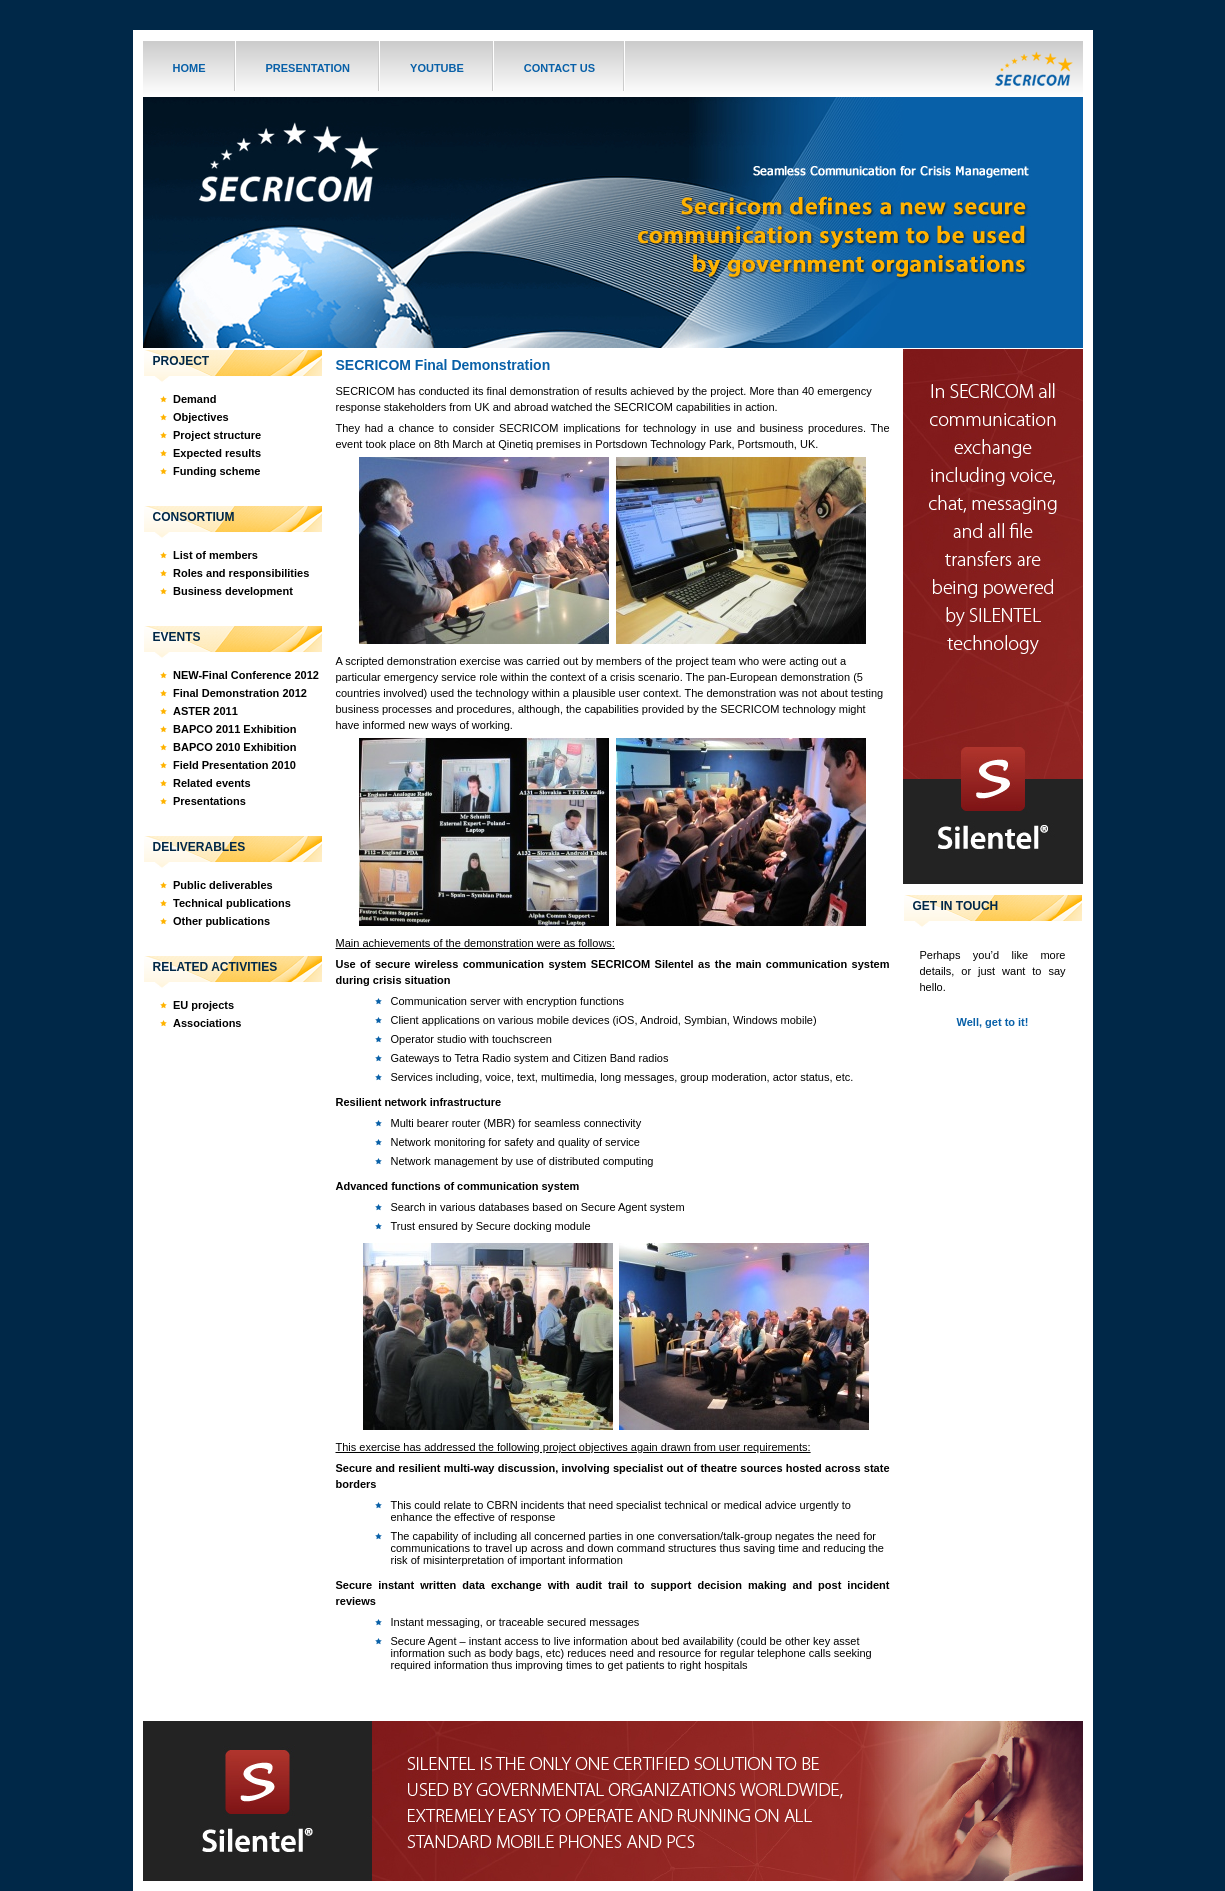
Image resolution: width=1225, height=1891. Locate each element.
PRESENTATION (308, 68)
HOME (189, 68)
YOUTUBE (437, 68)
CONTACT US (559, 68)
